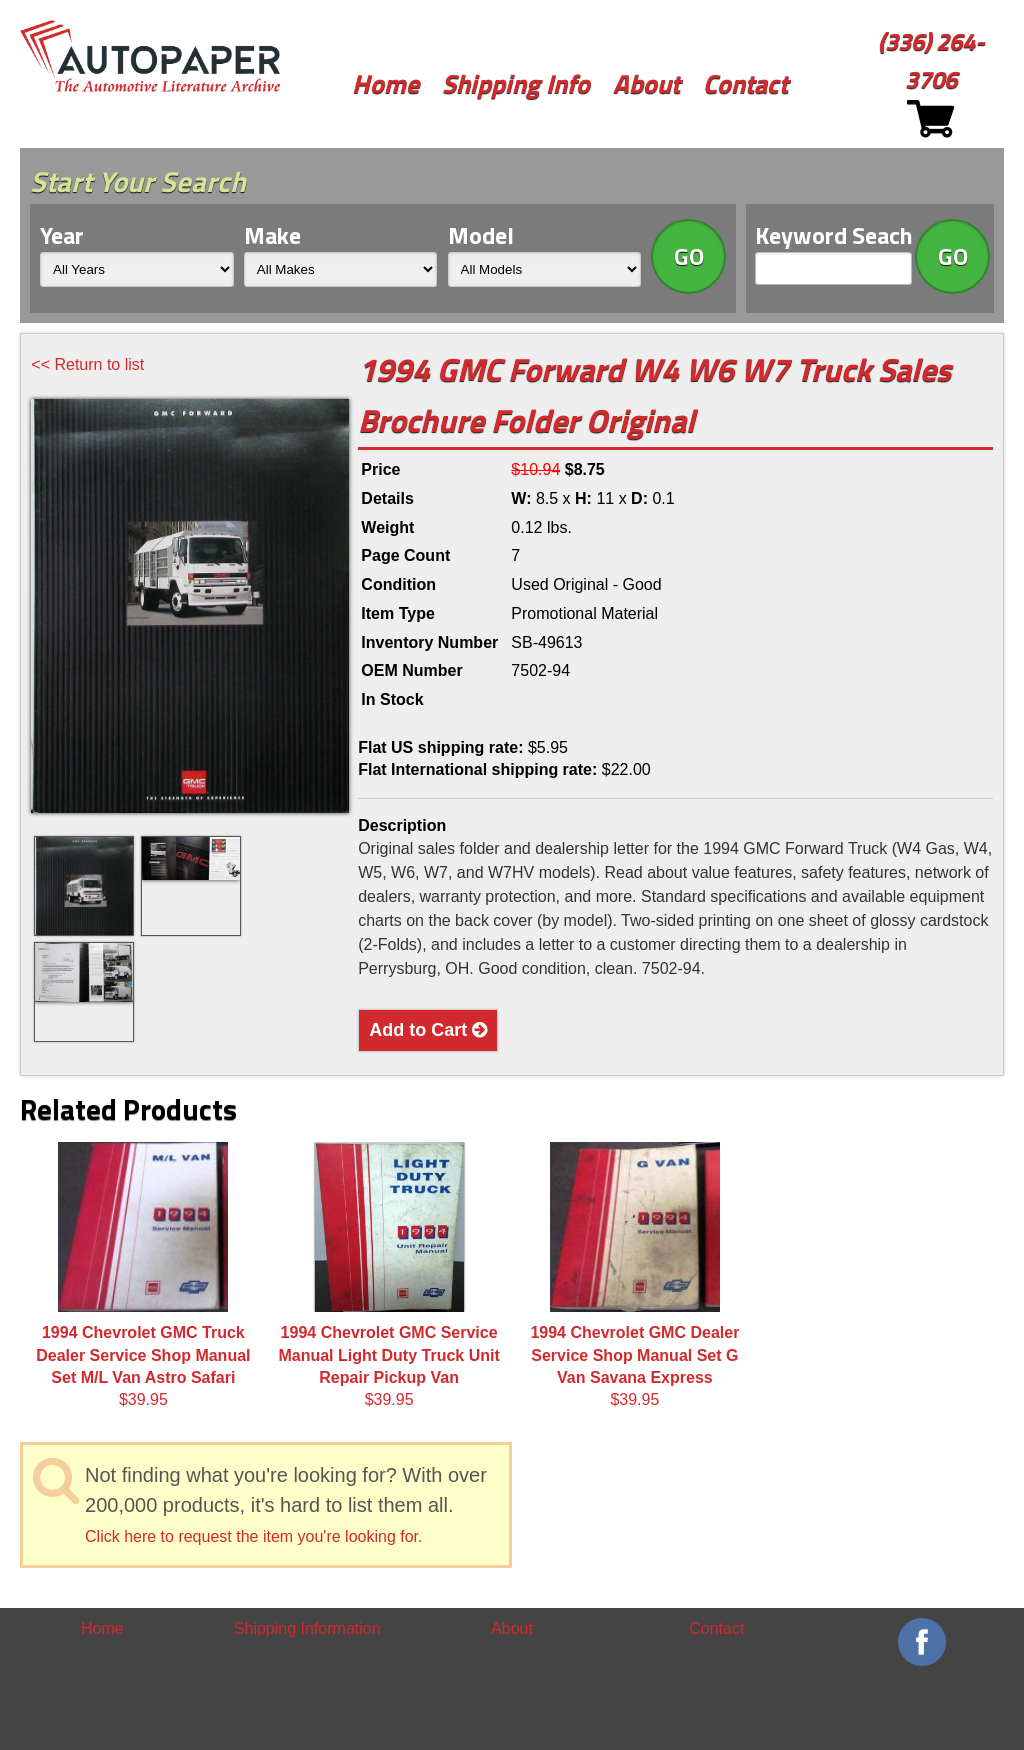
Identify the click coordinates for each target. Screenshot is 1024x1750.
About (646, 83)
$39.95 (143, 1275)
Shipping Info (516, 83)
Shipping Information (307, 1628)
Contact (745, 83)
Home (385, 83)
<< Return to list (87, 364)
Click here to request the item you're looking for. (253, 1536)
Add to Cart (428, 1030)
